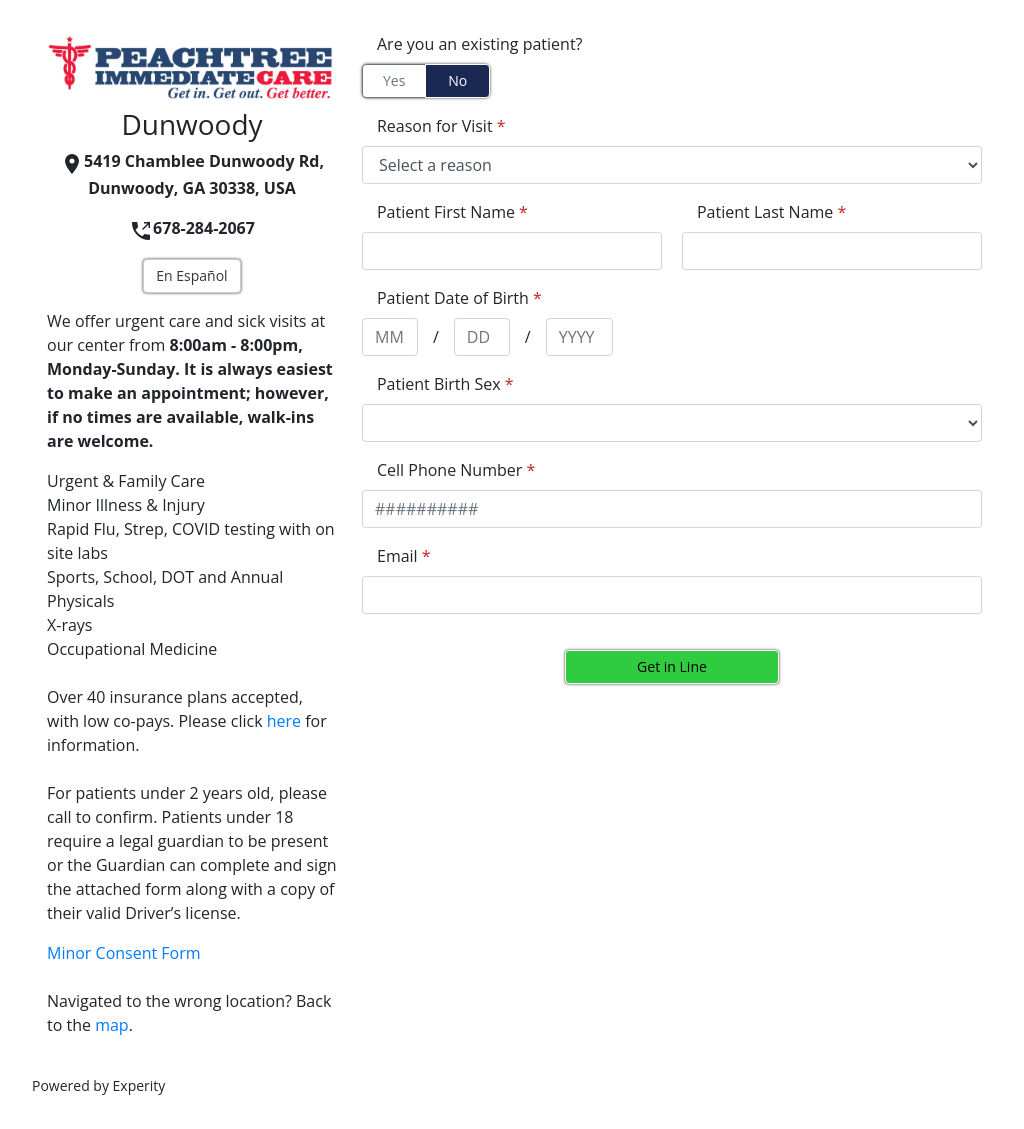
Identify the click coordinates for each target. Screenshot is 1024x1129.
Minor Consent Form (124, 953)
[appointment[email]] (672, 595)
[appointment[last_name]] (832, 251)
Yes (394, 80)
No (457, 80)
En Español (191, 275)
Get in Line (672, 666)
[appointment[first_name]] (512, 251)
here (284, 721)
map (112, 1025)
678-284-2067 (192, 228)
